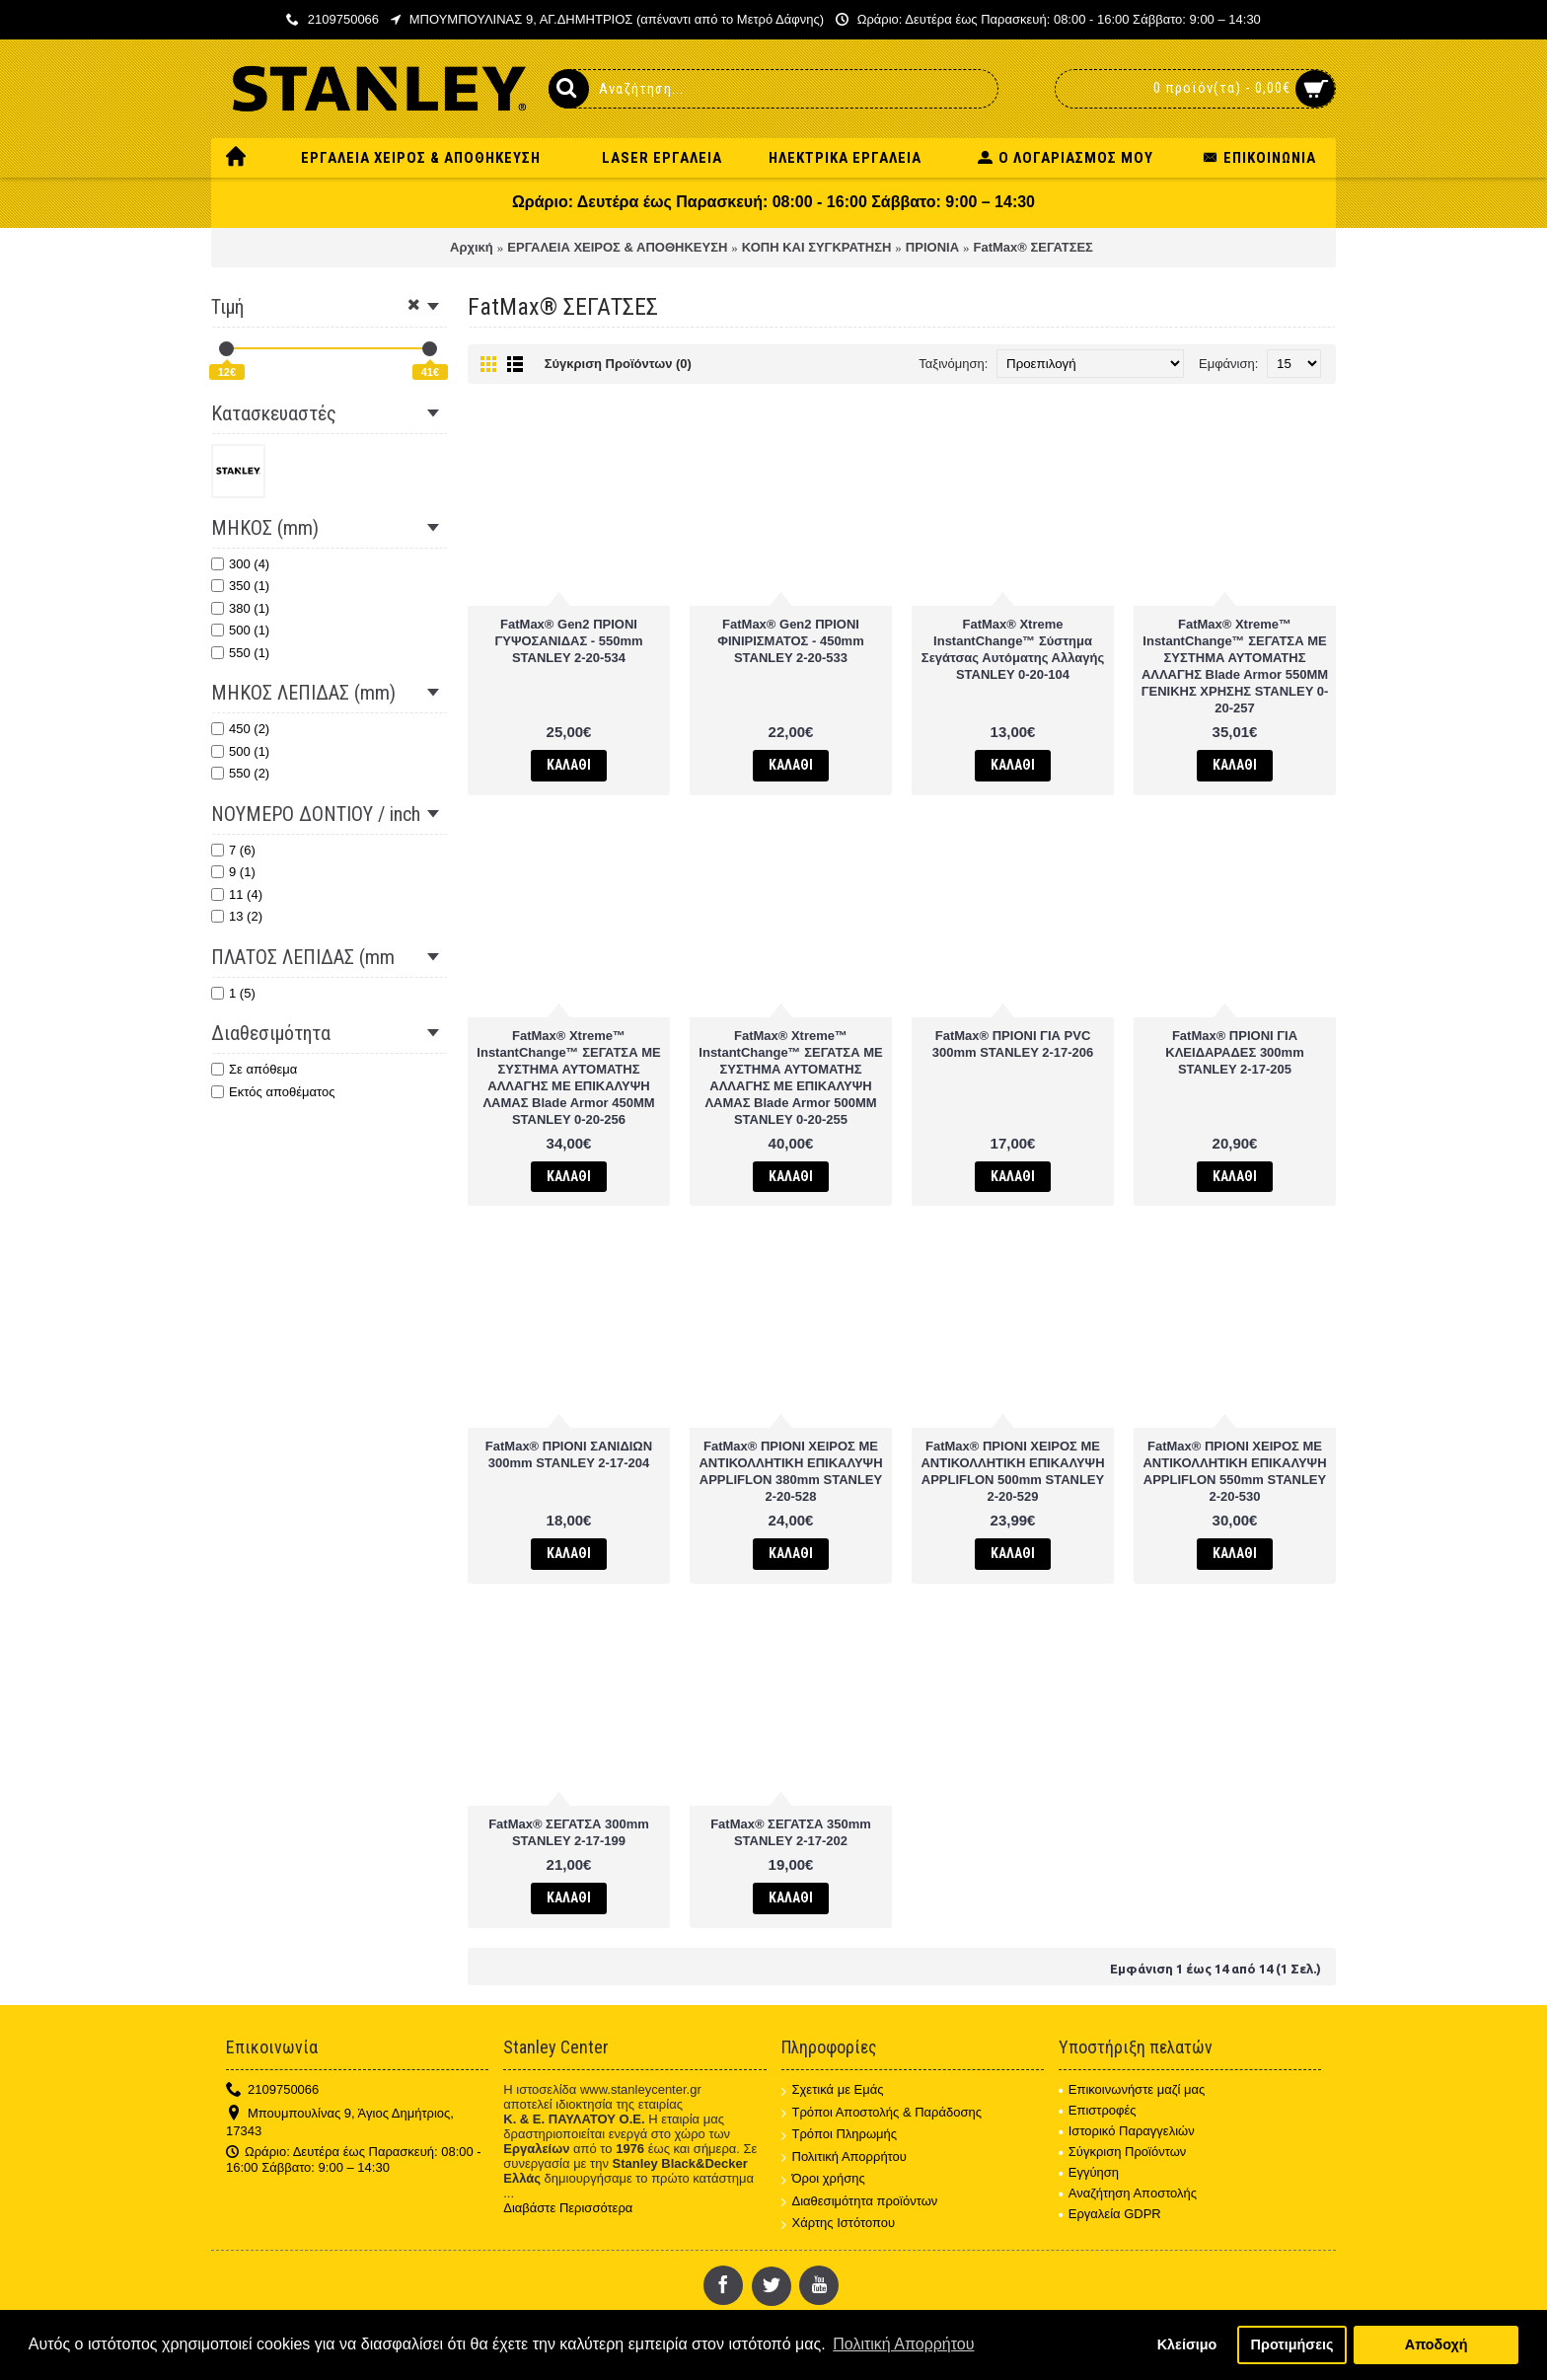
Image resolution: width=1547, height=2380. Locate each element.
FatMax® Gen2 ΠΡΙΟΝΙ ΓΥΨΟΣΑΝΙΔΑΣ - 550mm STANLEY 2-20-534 (568, 641)
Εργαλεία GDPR (1110, 2213)
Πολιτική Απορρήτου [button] (903, 2344)
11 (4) (236, 894)
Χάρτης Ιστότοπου (838, 2223)
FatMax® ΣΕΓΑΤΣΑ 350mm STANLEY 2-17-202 (790, 1832)
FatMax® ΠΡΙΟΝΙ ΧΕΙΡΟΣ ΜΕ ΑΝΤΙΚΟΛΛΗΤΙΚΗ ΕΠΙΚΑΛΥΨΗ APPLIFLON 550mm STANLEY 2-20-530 (1234, 1471)
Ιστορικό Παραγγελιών (1127, 2130)
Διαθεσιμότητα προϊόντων (859, 2202)
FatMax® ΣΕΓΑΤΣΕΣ (1033, 247)
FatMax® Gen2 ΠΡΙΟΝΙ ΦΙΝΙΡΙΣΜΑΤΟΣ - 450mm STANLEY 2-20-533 (790, 641)
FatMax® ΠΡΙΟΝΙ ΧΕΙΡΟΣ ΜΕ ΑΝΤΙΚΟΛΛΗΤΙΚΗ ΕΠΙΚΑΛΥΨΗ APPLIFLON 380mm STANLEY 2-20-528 (790, 1471)
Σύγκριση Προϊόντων (1123, 2151)
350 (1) (240, 585)
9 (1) (233, 871)
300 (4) (240, 564)
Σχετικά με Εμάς (832, 2090)
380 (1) (240, 608)
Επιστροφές (1098, 2110)
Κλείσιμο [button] (1187, 2344)
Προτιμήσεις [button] (1292, 2344)
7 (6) (233, 850)
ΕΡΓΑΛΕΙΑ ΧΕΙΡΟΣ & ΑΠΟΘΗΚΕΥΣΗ (617, 247)
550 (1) (240, 652)
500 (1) (240, 630)
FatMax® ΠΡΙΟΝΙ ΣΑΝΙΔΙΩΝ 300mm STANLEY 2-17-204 (568, 1454)
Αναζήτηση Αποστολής (1128, 2193)
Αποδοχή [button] (1436, 2344)
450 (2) (240, 728)
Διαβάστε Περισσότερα (567, 2207)
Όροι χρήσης (823, 2179)
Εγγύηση (1089, 2172)
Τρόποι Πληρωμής (839, 2134)
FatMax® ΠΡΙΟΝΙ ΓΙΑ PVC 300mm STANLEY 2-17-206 (1013, 1044)
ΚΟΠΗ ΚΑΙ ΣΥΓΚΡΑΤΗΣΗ (817, 247)
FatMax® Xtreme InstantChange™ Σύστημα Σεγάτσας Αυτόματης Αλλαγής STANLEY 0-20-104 (1012, 649)
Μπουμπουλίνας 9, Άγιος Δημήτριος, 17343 (340, 2122)
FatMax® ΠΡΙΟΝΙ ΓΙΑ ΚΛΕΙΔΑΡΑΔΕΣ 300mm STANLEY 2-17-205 (1234, 1052)
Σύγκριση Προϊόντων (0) (618, 363)
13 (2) (236, 916)
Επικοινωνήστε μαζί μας (1132, 2089)
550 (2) (240, 773)
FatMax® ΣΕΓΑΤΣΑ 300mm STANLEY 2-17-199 (568, 1832)
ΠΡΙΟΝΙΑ (932, 247)
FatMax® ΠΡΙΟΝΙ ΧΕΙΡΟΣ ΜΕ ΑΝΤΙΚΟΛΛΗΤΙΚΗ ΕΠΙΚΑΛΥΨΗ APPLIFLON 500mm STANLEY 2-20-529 (1012, 1471)
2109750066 (272, 2090)
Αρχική (471, 247)
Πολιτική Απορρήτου (844, 2157)
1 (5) (233, 993)
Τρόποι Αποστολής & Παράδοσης (882, 2113)
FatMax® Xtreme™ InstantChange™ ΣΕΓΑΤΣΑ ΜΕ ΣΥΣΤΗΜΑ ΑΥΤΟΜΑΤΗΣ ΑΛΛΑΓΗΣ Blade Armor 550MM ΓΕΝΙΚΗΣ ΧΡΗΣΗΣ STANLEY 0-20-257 (1235, 666)
